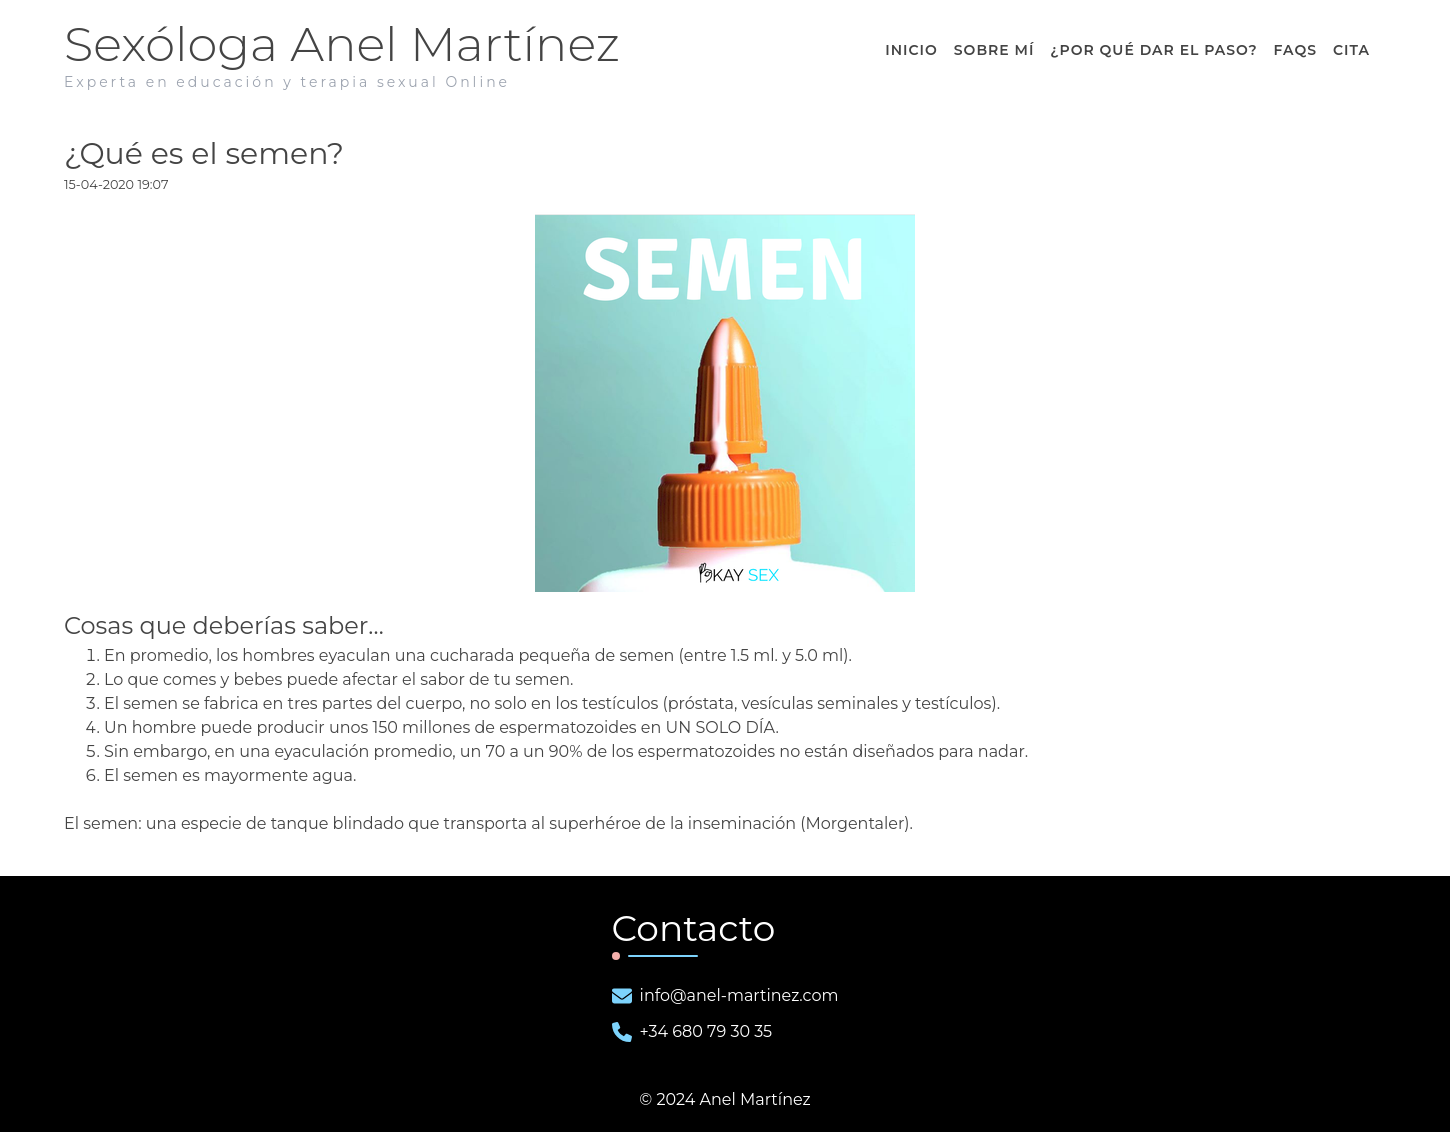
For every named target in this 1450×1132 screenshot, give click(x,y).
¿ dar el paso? (1153, 50)
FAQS (1295, 50)
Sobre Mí (994, 50)
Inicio (911, 50)
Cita (1351, 50)
